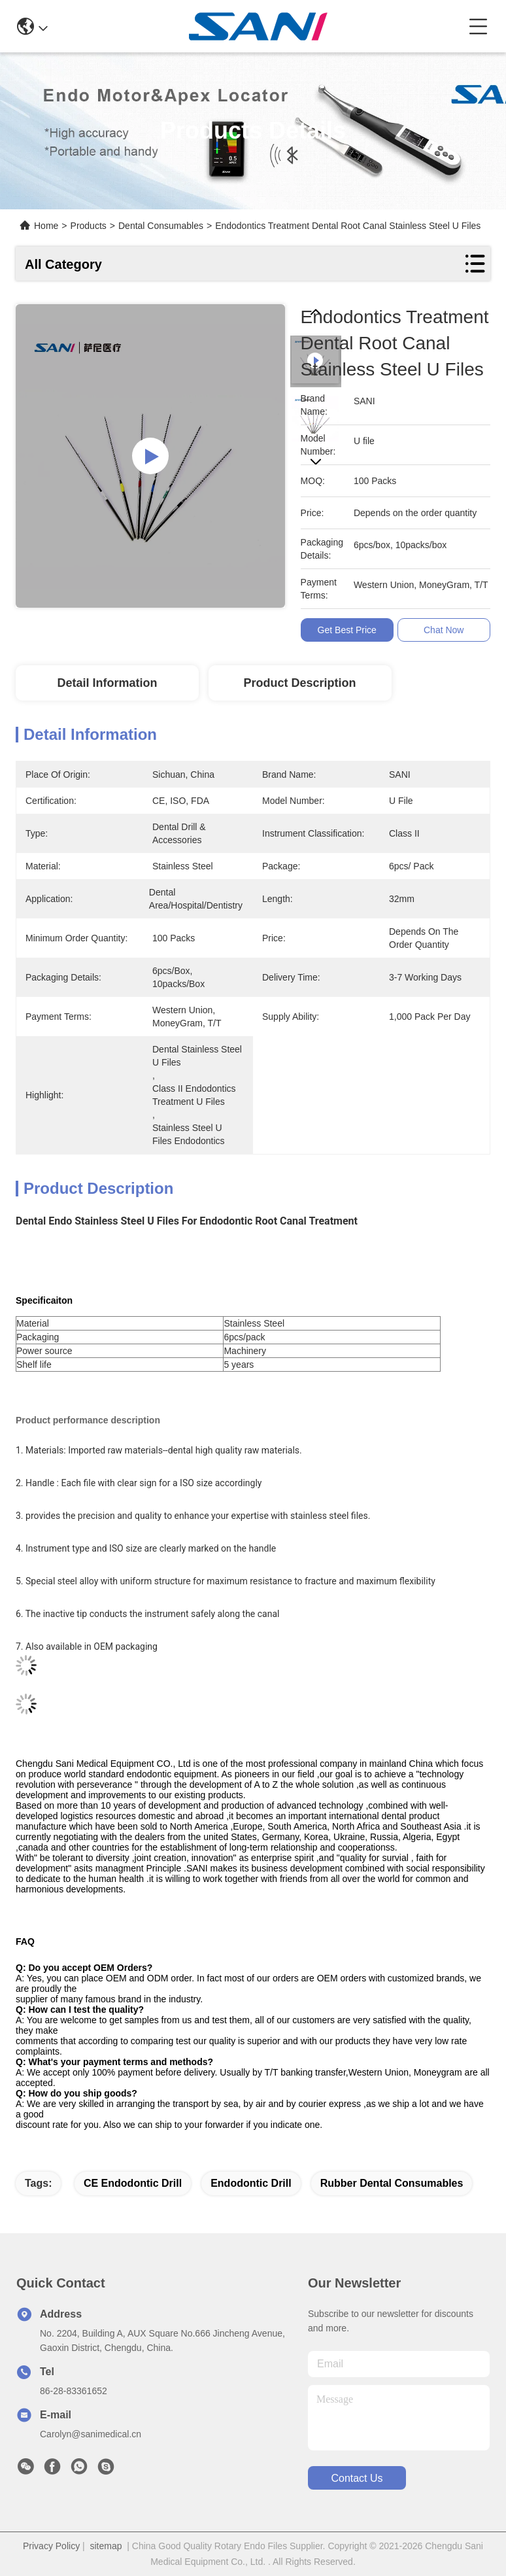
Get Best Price (347, 630)
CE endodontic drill (133, 2183)
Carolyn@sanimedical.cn (90, 2434)
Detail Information (107, 682)
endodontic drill (251, 2183)
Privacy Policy (51, 2546)
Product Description (300, 682)
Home (46, 225)
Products (89, 225)
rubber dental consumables (392, 2183)
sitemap (106, 2546)
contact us (356, 2478)
